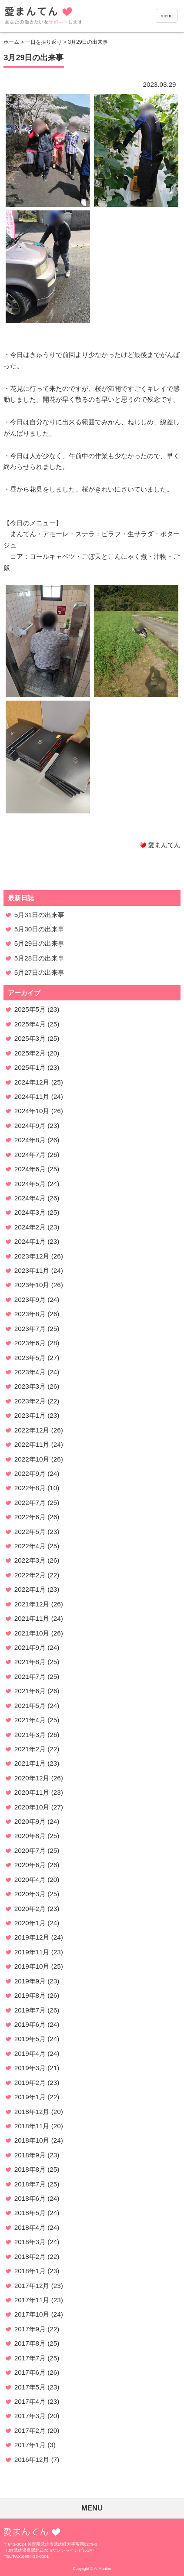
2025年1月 (30, 1067)
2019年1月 (30, 2097)
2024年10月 (32, 1110)
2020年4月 (30, 1879)
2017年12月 (32, 2285)
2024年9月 (30, 1125)
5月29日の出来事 (39, 943)
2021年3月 (30, 1734)
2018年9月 (30, 2155)
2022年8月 (30, 1487)
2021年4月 (30, 1720)
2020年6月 (30, 1864)
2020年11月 (32, 1792)
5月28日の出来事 (39, 958)
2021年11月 (32, 1618)
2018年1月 (30, 2270)
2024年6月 (30, 1169)
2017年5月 (30, 2387)
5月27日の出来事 (39, 972)
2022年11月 (32, 1444)
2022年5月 (30, 1531)
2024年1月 (30, 1241)
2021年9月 (30, 1647)
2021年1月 (30, 1763)
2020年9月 (30, 1821)
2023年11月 (32, 1270)
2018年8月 (30, 2169)
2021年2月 (30, 1749)
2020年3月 (30, 1894)
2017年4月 (30, 2401)
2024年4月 (30, 1198)
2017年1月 (30, 2444)
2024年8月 (30, 1140)
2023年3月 (30, 1386)
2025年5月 (30, 1009)
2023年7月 (30, 1328)
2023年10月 (32, 1284)
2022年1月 (30, 1589)
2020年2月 (30, 1908)
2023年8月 (30, 1313)
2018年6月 (30, 2198)
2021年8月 (30, 1661)
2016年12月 (32, 2459)
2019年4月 (30, 2053)
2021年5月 (30, 1705)
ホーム (11, 42)
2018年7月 (30, 2184)
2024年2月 (30, 1227)
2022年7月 (30, 1502)
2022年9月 (30, 1473)
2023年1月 (30, 1415)
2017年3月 (30, 2415)
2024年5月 (30, 1183)
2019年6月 (30, 2024)
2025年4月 (30, 1024)
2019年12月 (32, 1937)
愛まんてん (68, 17)
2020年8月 (30, 1835)
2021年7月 (30, 1676)
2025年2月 (30, 1053)
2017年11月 (32, 2300)
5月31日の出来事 (39, 914)
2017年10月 (32, 2314)
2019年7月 (30, 2010)
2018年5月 (30, 2212)
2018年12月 (32, 2111)
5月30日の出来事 (39, 929)
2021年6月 (30, 1690)
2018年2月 (30, 2256)
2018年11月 (32, 2126)
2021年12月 (32, 1604)
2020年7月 (30, 1850)
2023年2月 (30, 1401)
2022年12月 (32, 1430)
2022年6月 (30, 1517)
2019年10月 (32, 1966)
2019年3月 (30, 2067)
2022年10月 (32, 1459)
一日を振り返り (43, 42)
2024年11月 (32, 1096)
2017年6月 (30, 2372)
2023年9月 (30, 1299)
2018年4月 (30, 2227)
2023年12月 (32, 1256)
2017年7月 (30, 2358)
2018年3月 (30, 2241)
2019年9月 (30, 1981)
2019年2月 (30, 2082)
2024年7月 (30, 1154)
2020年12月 (32, 1778)
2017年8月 (30, 2343)
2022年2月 (30, 1575)
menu (167, 15)
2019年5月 (30, 2038)
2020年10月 (32, 1807)
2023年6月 (30, 1343)
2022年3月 (30, 1560)
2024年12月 (32, 1082)
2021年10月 (32, 1633)
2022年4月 (30, 1546)
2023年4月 (30, 1372)
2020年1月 (30, 1923)
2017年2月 (30, 2430)
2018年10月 (32, 2140)
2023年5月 (30, 1357)
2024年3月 (30, 1212)
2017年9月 (30, 2329)
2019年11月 (32, 1952)
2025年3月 (30, 1038)
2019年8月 (30, 1995)
